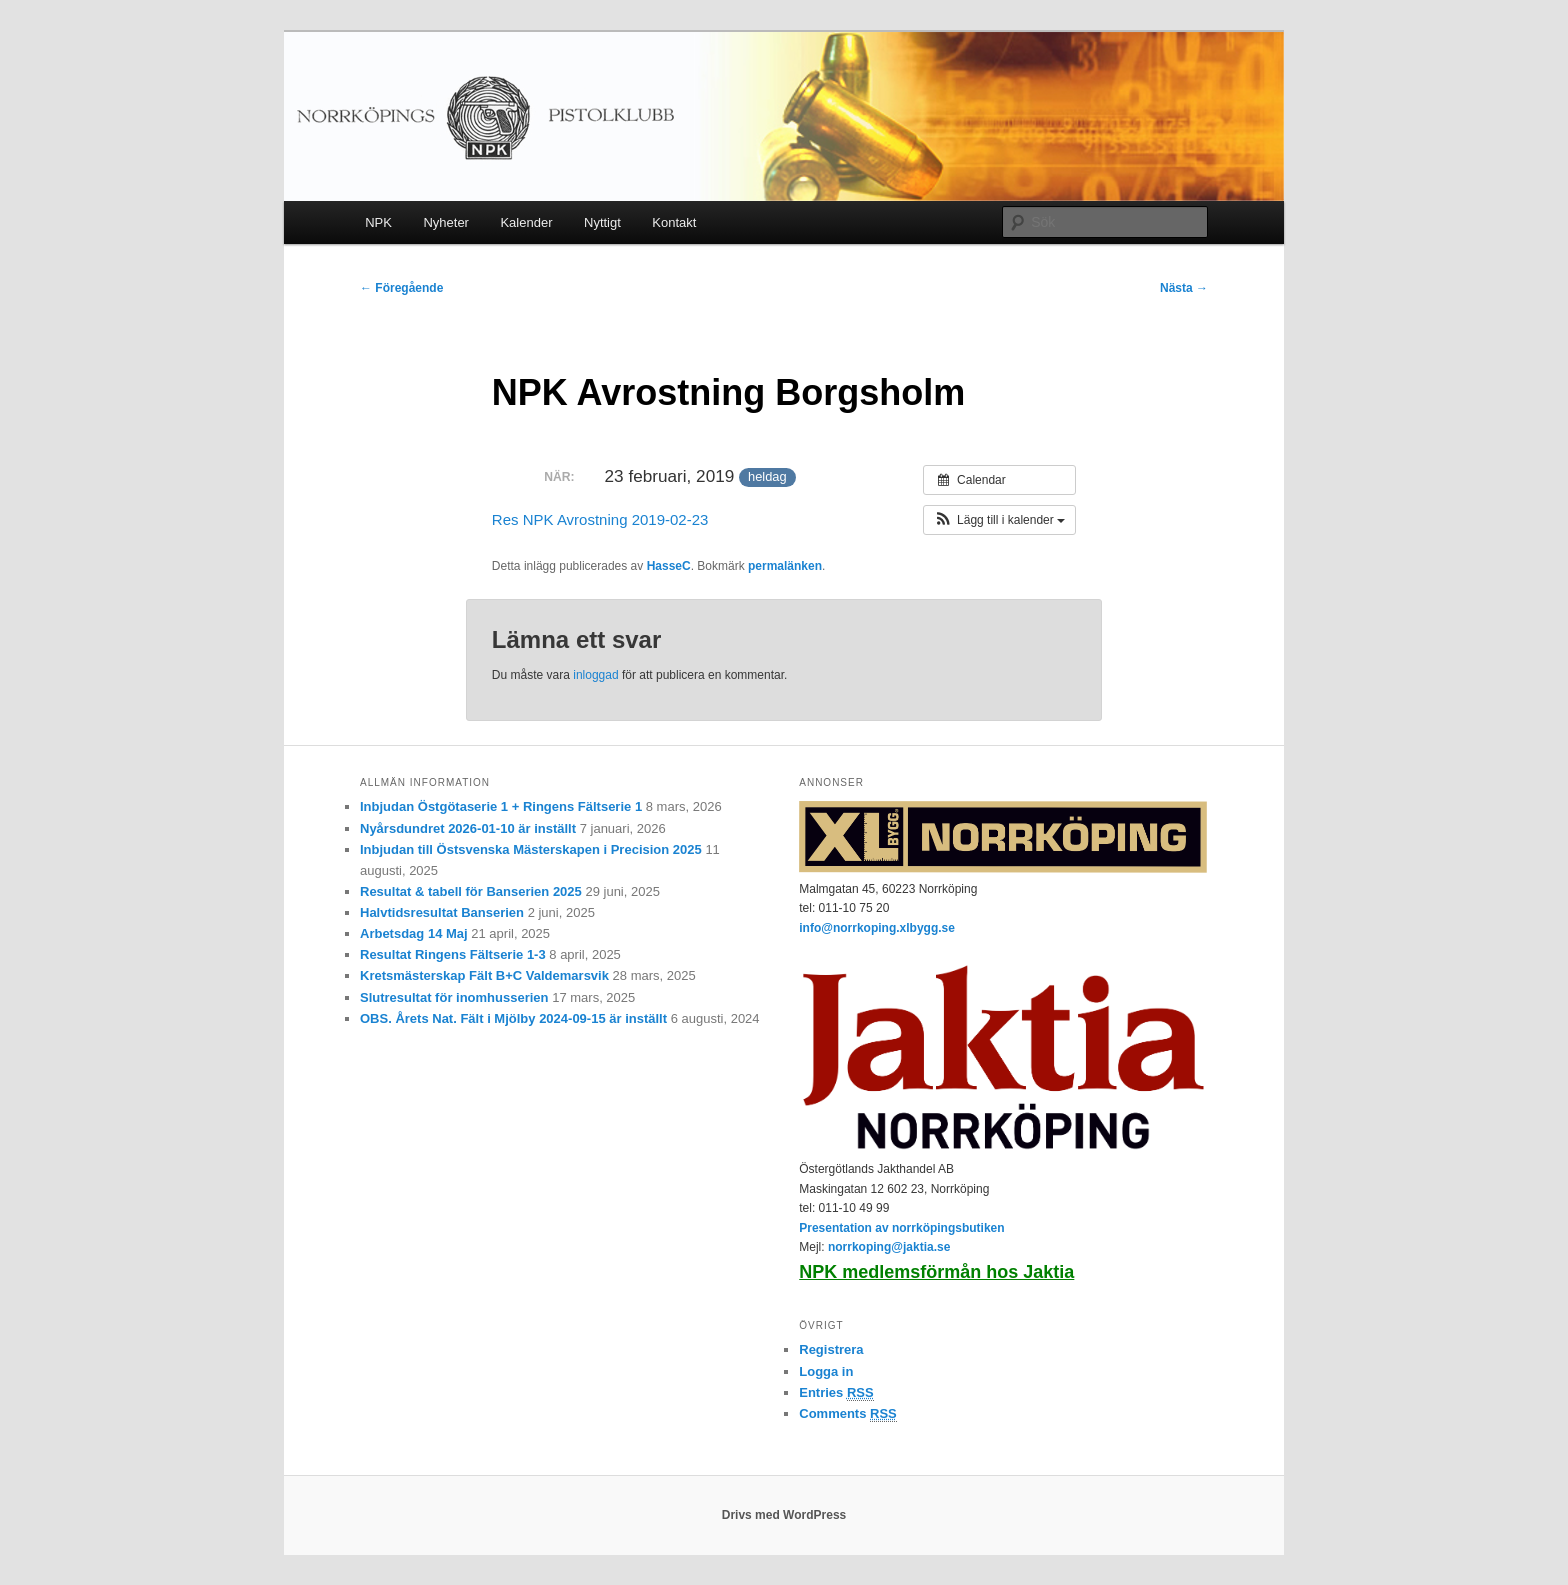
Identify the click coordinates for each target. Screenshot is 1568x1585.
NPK (378, 222)
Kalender (526, 222)
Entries (836, 1393)
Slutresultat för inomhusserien (454, 997)
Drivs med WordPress (784, 1515)
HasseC (669, 566)
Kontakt (674, 222)
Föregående (401, 288)
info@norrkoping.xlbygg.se (877, 928)
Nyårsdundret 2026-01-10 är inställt (468, 828)
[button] (999, 520)
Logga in (826, 1371)
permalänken (785, 566)
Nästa (1184, 288)
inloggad (595, 675)
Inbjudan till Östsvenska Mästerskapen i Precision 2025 (531, 849)
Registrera (831, 1349)
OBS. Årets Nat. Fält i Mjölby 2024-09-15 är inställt (513, 1018)
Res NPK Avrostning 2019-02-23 (600, 519)
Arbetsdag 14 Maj (414, 933)
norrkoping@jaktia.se (889, 1247)
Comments (848, 1414)
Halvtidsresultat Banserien (442, 912)
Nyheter (446, 222)
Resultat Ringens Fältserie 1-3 (453, 954)
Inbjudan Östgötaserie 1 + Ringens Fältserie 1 (501, 806)
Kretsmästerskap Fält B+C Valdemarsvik (484, 975)
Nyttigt (602, 222)
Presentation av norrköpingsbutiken (901, 1228)
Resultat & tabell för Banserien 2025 (471, 891)
